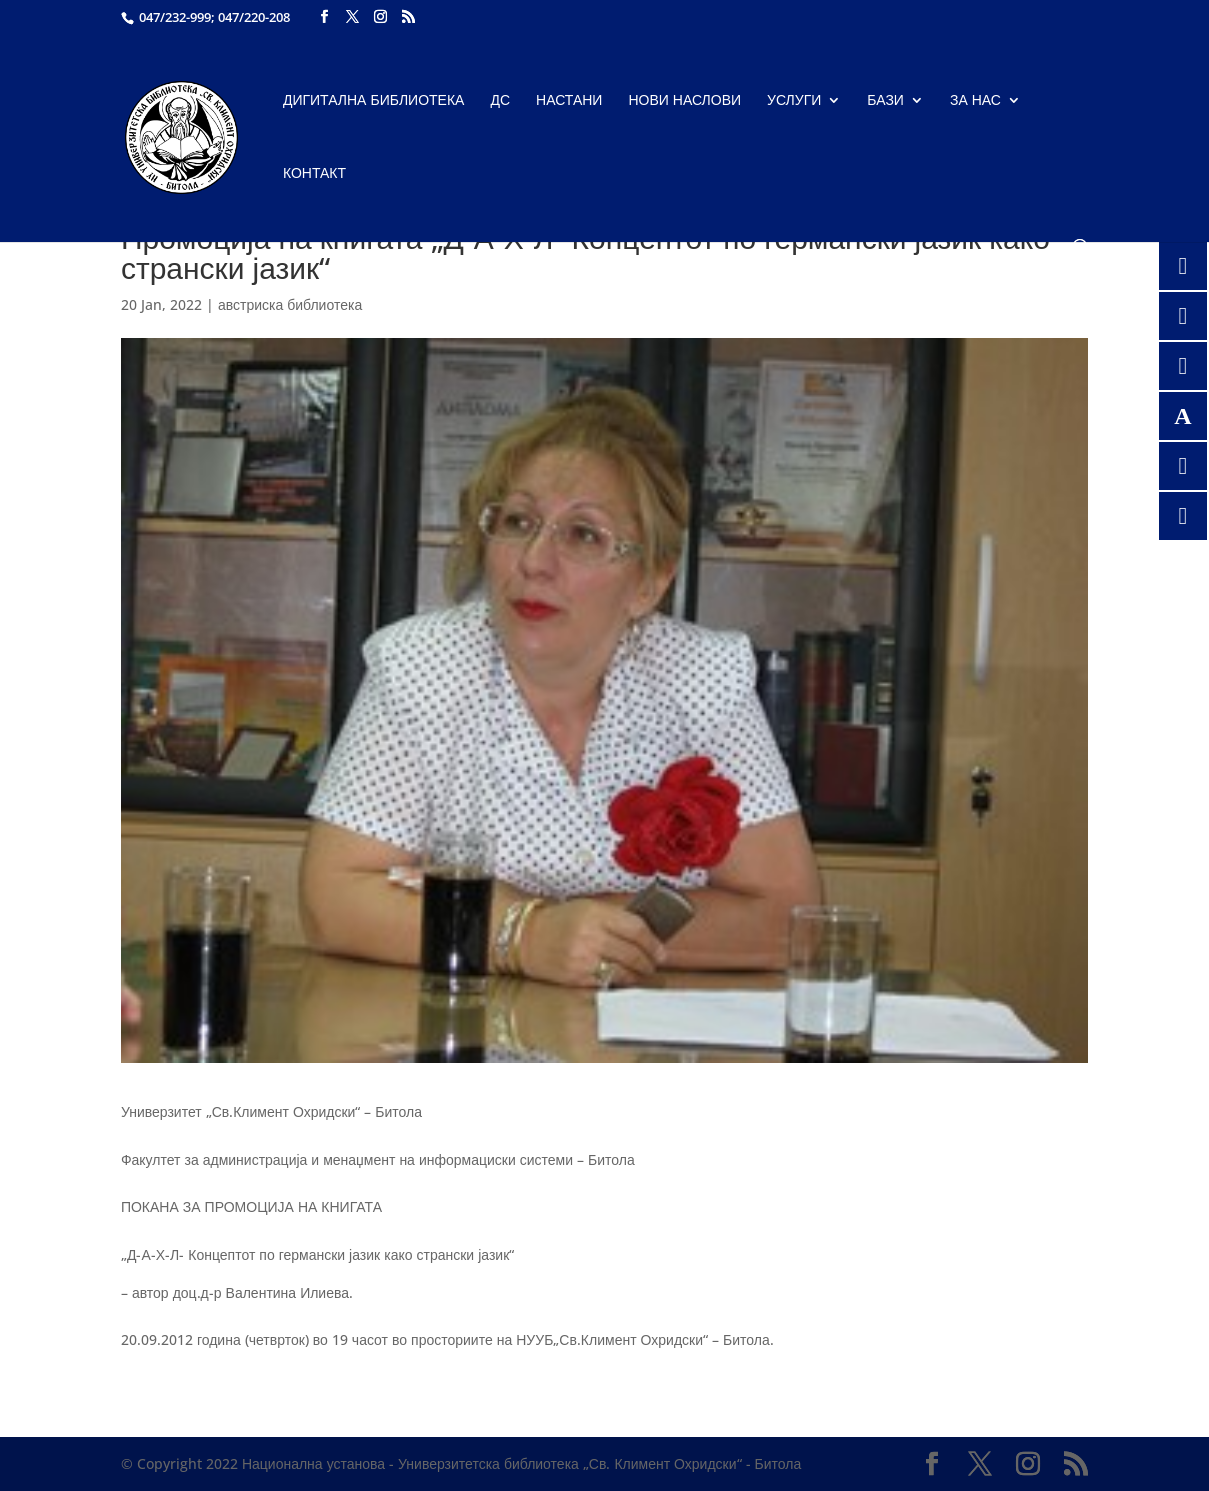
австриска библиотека (290, 304)
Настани (569, 101)
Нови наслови (684, 101)
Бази (885, 101)
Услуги (794, 101)
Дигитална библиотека (374, 101)
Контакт (314, 174)
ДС (500, 101)
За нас (975, 101)
